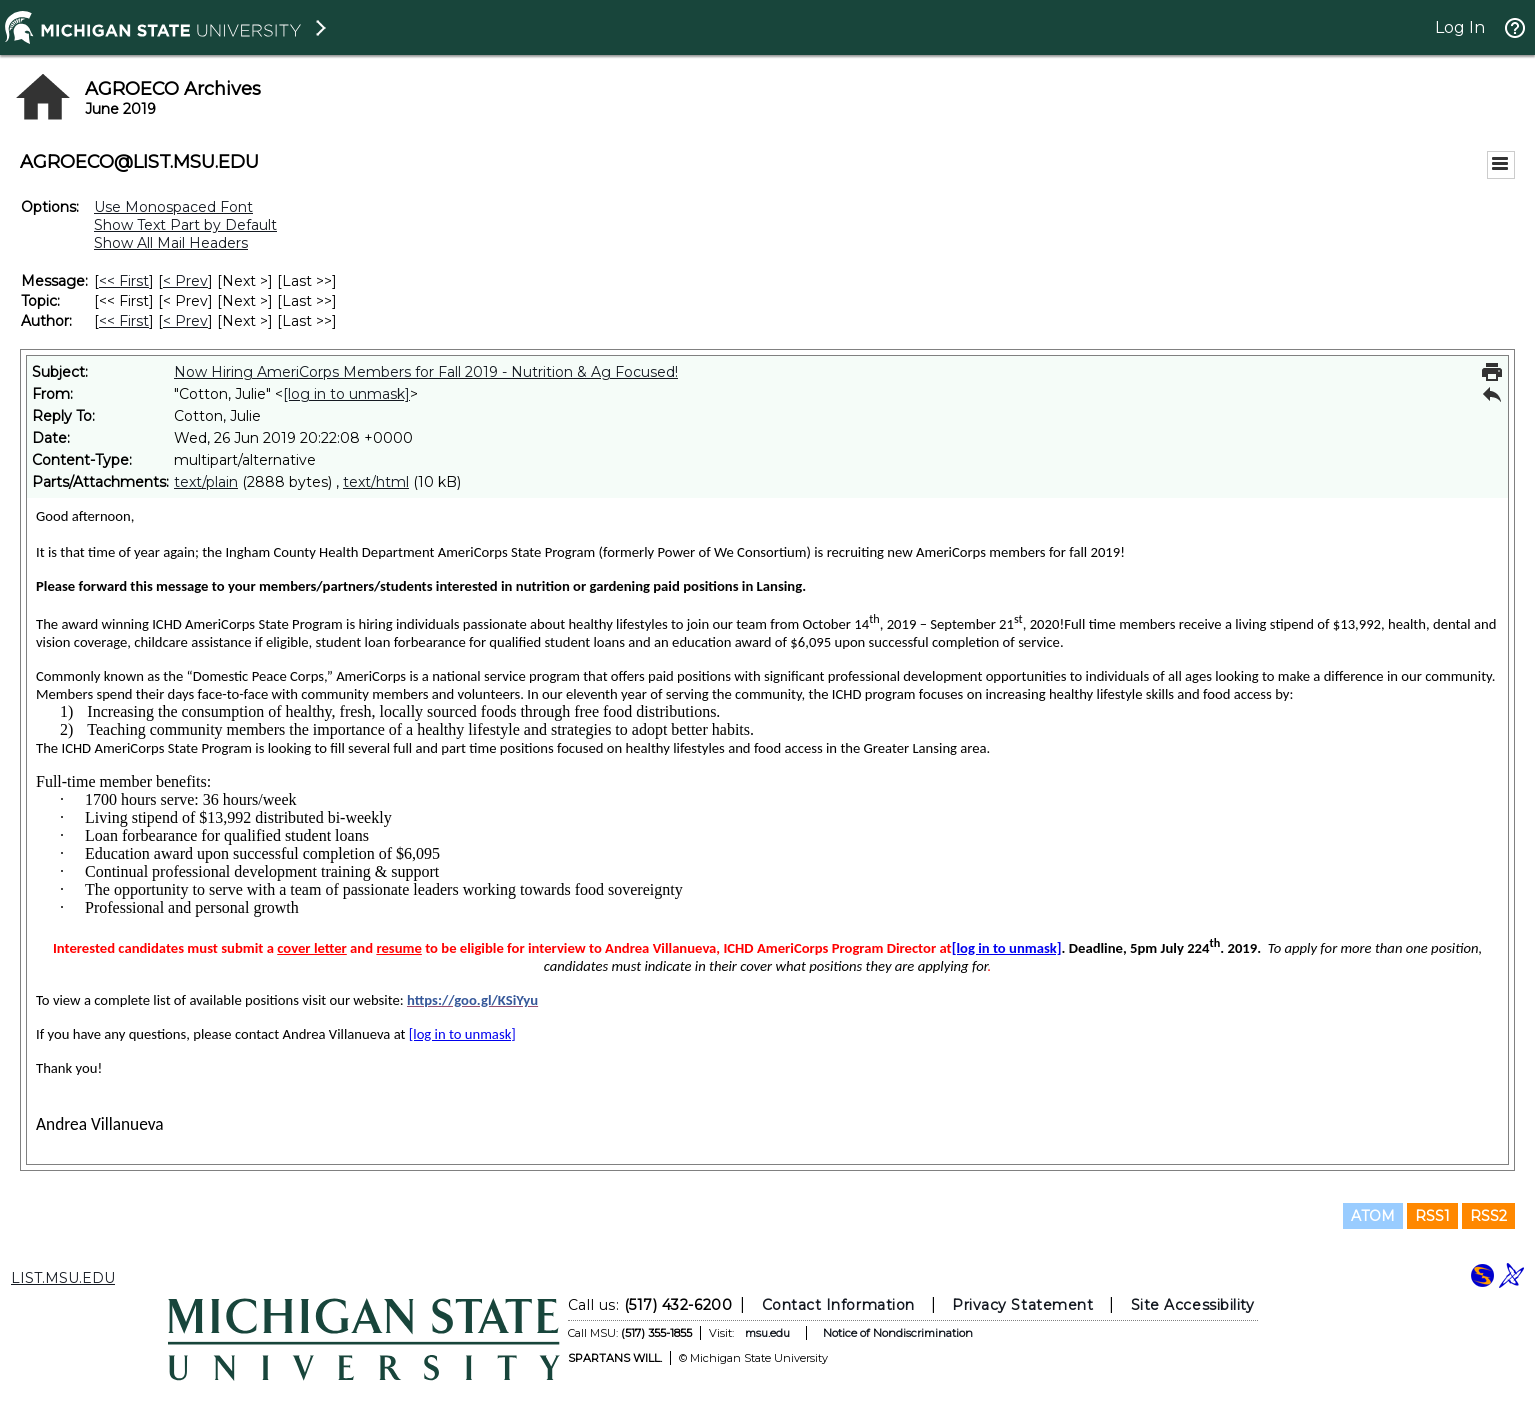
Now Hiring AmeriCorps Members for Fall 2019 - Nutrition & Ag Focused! (426, 372)
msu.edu (766, 1333)
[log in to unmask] (346, 394)
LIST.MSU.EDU (63, 1278)
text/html (376, 482)
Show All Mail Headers (171, 243)
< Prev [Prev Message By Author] (185, 321)
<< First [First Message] (124, 281)
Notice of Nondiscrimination (897, 1333)
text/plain (206, 482)
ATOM (1373, 1216)
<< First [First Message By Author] (124, 321)
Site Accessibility (1192, 1305)
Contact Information (837, 1305)
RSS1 (1432, 1216)
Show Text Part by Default (185, 225)
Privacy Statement (1022, 1305)
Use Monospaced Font (173, 207)
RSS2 (1488, 1216)
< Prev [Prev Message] (185, 281)
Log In (1460, 27)
